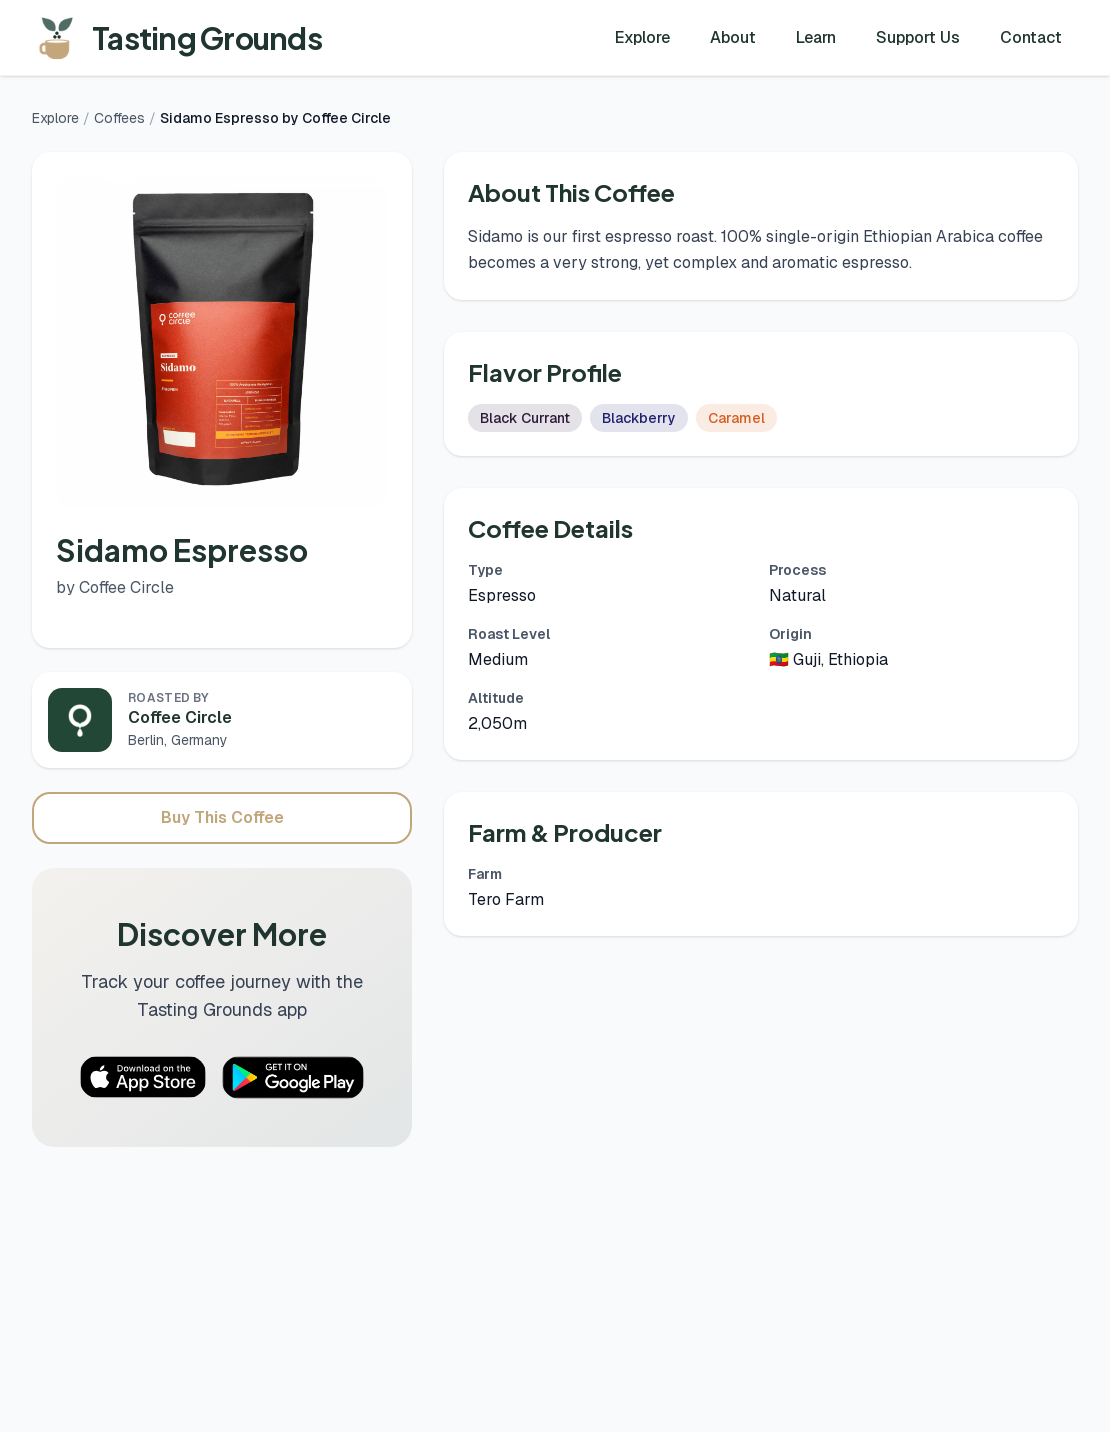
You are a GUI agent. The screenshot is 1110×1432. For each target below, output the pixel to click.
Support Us (918, 37)
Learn (816, 37)
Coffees (119, 118)
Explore (642, 37)
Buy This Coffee (222, 817)
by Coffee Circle (115, 587)
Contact (1031, 37)
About (733, 37)
